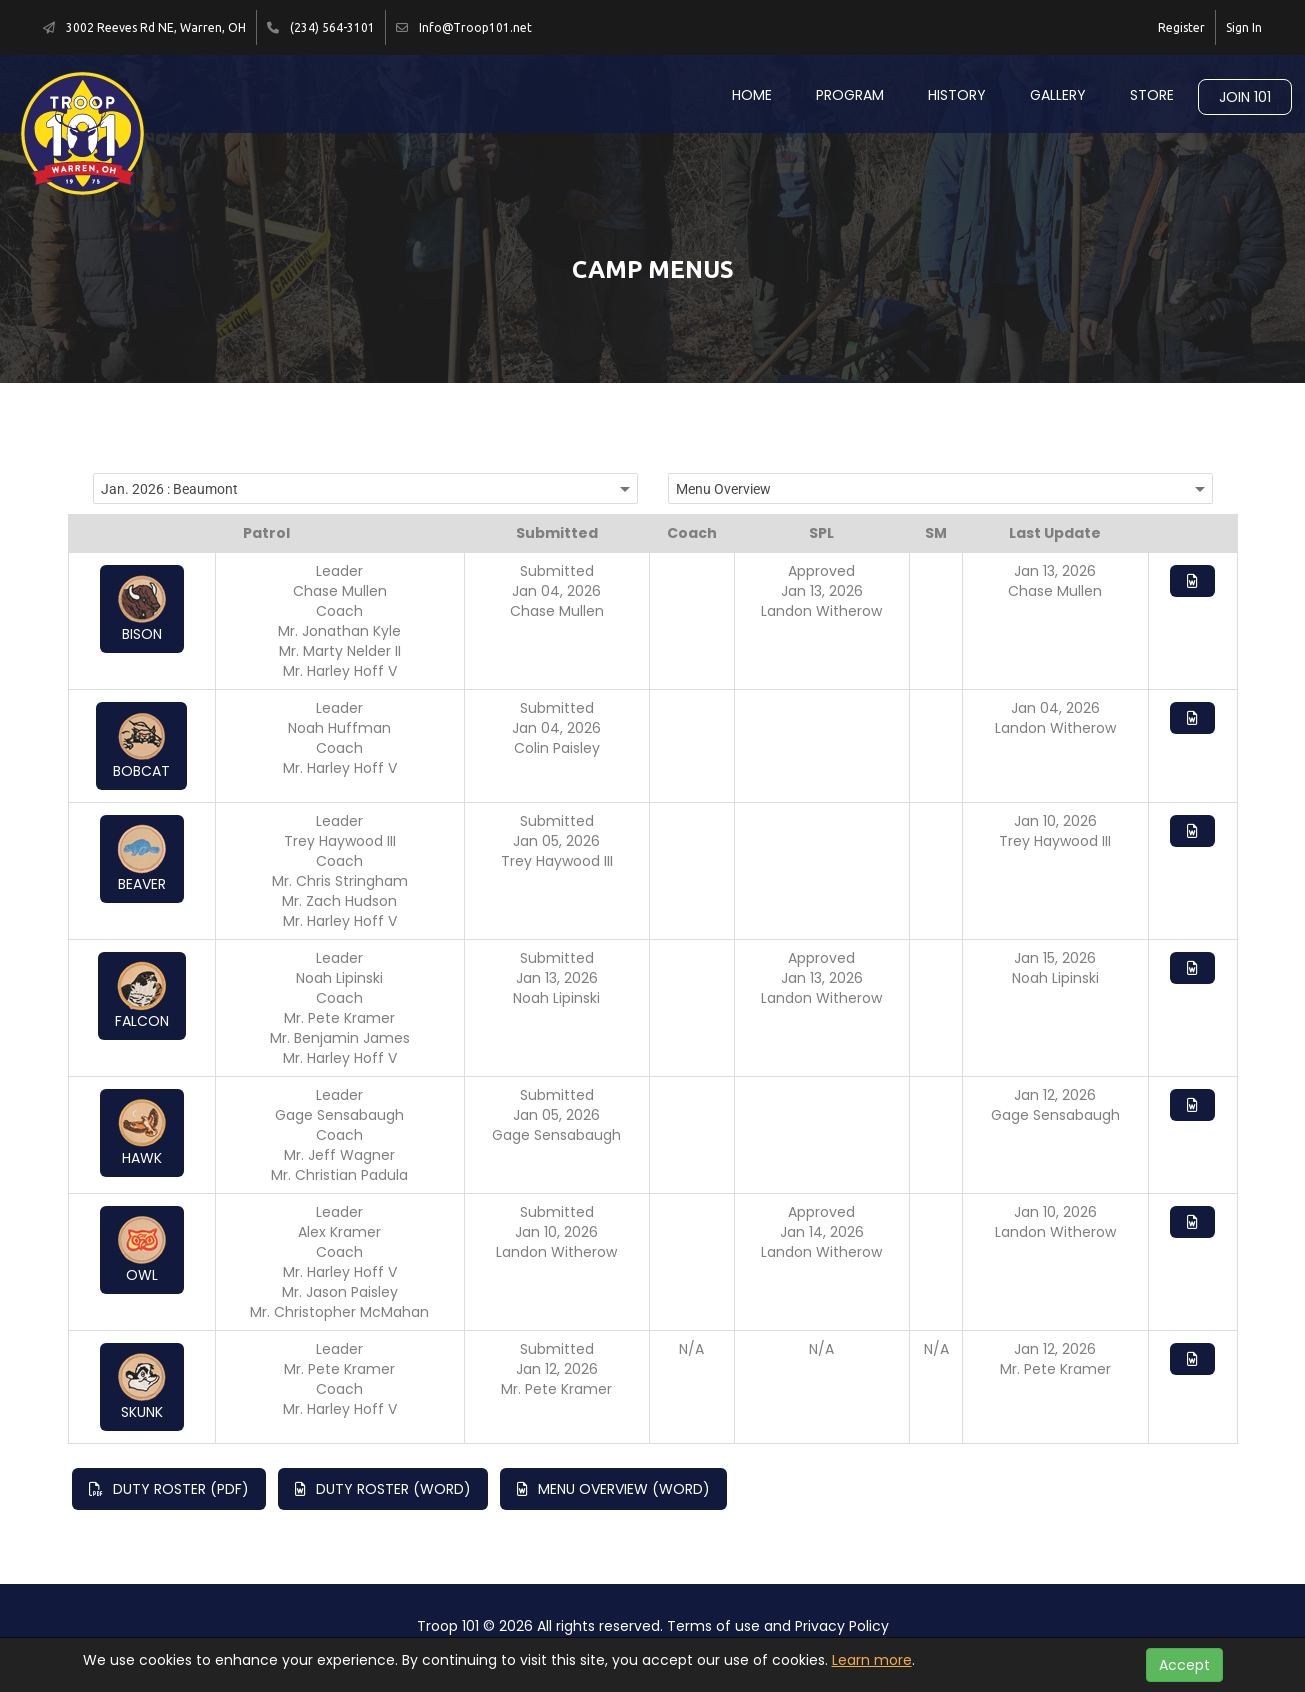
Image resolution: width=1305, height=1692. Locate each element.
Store (1152, 95)
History (957, 95)
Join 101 (1245, 97)
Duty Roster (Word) (383, 1489)
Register (1181, 27)
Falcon (142, 996)
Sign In (1244, 27)
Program (850, 95)
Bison (142, 609)
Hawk (142, 1133)
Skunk (142, 1387)
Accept (1184, 1665)
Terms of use (713, 1626)
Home (752, 95)
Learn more (872, 1660)
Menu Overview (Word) (613, 1489)
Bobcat (141, 746)
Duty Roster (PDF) (169, 1489)
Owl (142, 1250)
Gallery (1058, 95)
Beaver (142, 859)
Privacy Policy (842, 1626)
